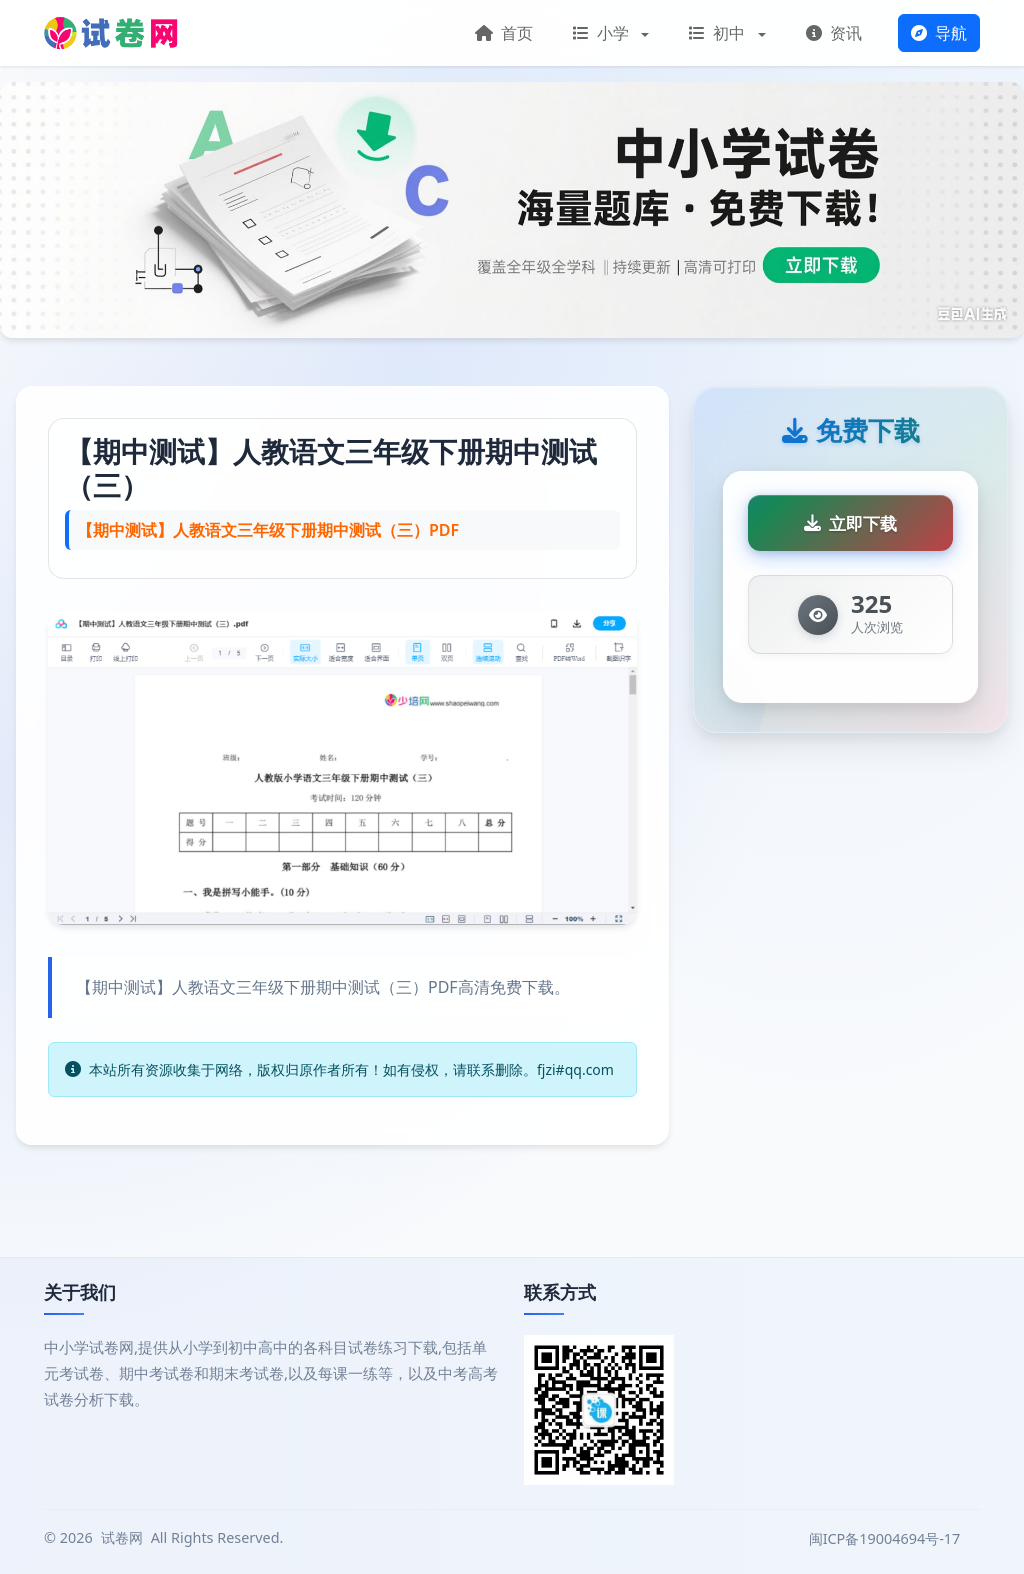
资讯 (834, 33)
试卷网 (122, 1537)
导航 (939, 33)
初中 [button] (719, 33)
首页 (504, 33)
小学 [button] (603, 33)
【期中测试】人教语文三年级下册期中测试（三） (331, 468)
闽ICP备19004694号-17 (886, 1538)
